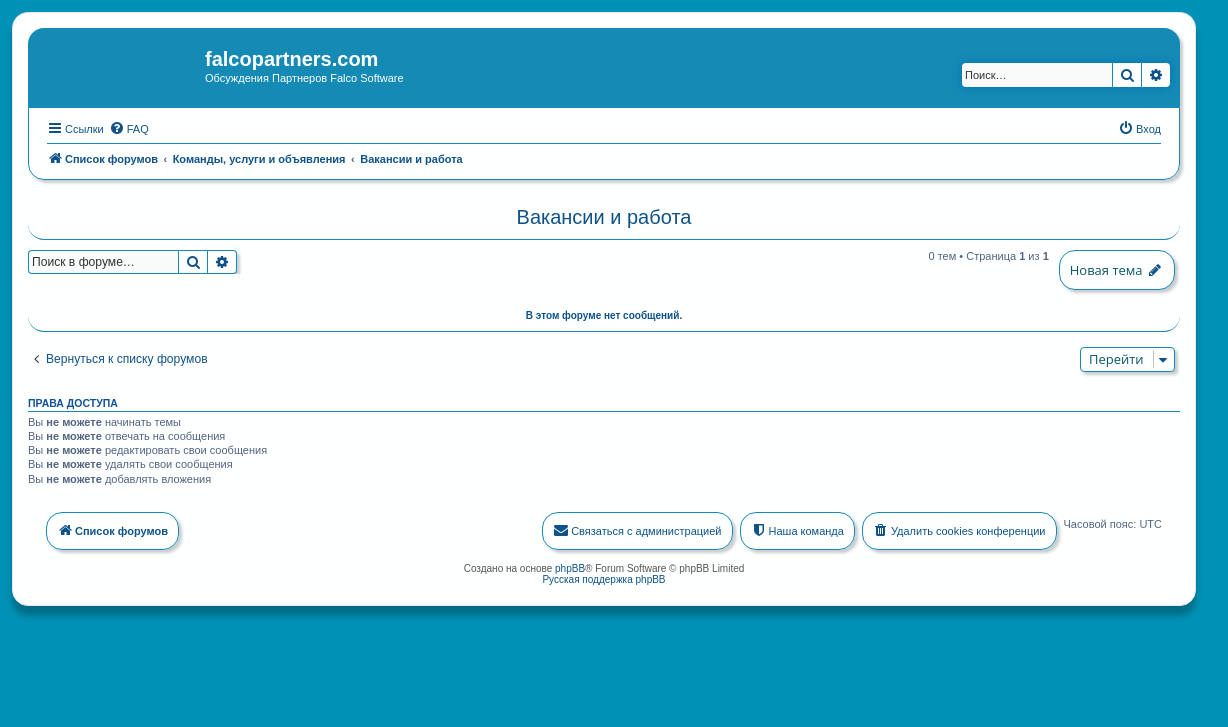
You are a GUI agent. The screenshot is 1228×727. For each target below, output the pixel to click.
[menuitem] (129, 126)
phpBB (570, 565)
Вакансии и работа (604, 215)
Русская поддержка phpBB (603, 576)
